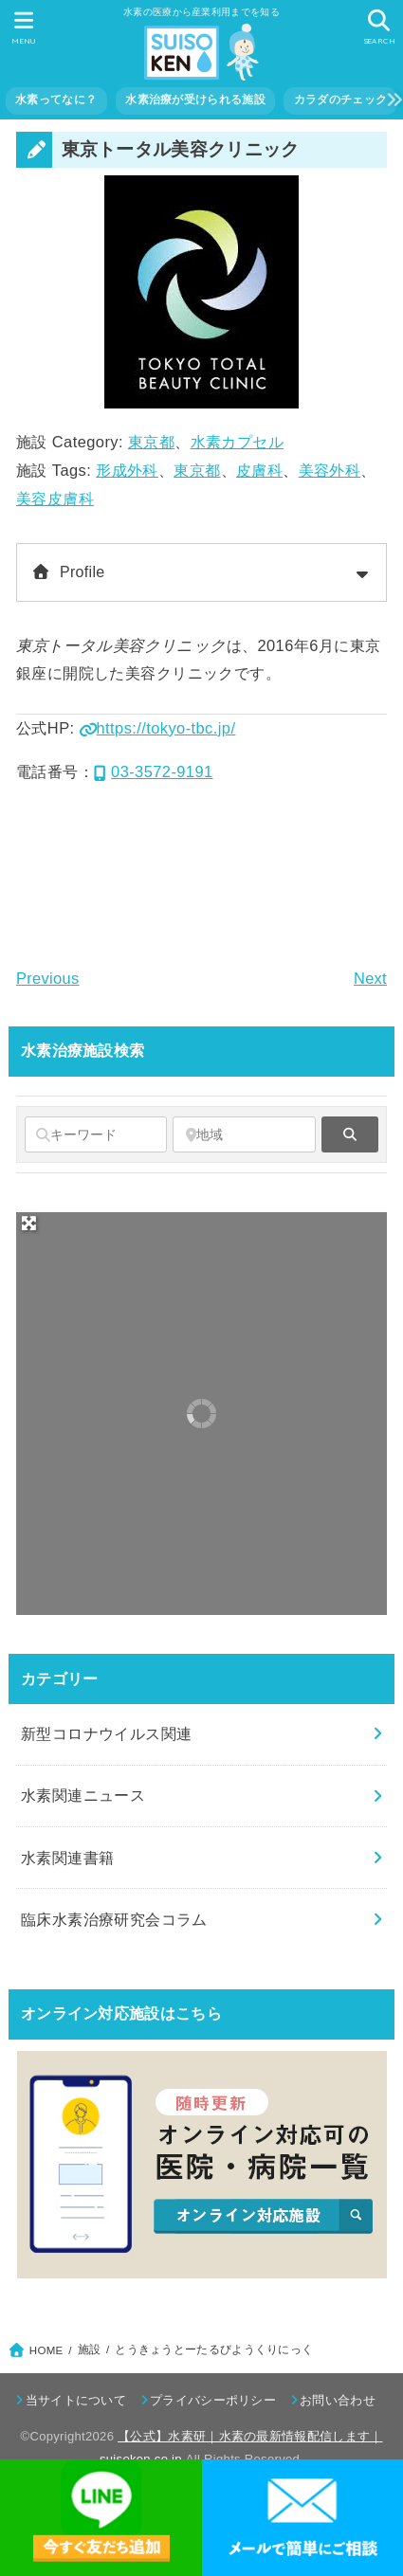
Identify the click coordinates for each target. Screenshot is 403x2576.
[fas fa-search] (350, 1134)
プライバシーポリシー (213, 2400)
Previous (47, 978)
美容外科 (330, 470)
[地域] (244, 1134)
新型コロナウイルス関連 (106, 1733)
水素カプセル (237, 441)
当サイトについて (76, 2400)
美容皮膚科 (55, 498)
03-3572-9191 (153, 771)
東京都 (151, 441)
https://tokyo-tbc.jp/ (158, 727)
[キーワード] (96, 1134)
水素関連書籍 (67, 1857)
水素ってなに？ (56, 99)
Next (370, 978)
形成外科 (127, 470)
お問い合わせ (338, 2400)
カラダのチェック (340, 99)
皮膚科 (259, 470)
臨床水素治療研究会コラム (114, 1919)
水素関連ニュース (83, 1795)
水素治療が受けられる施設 (195, 99)
